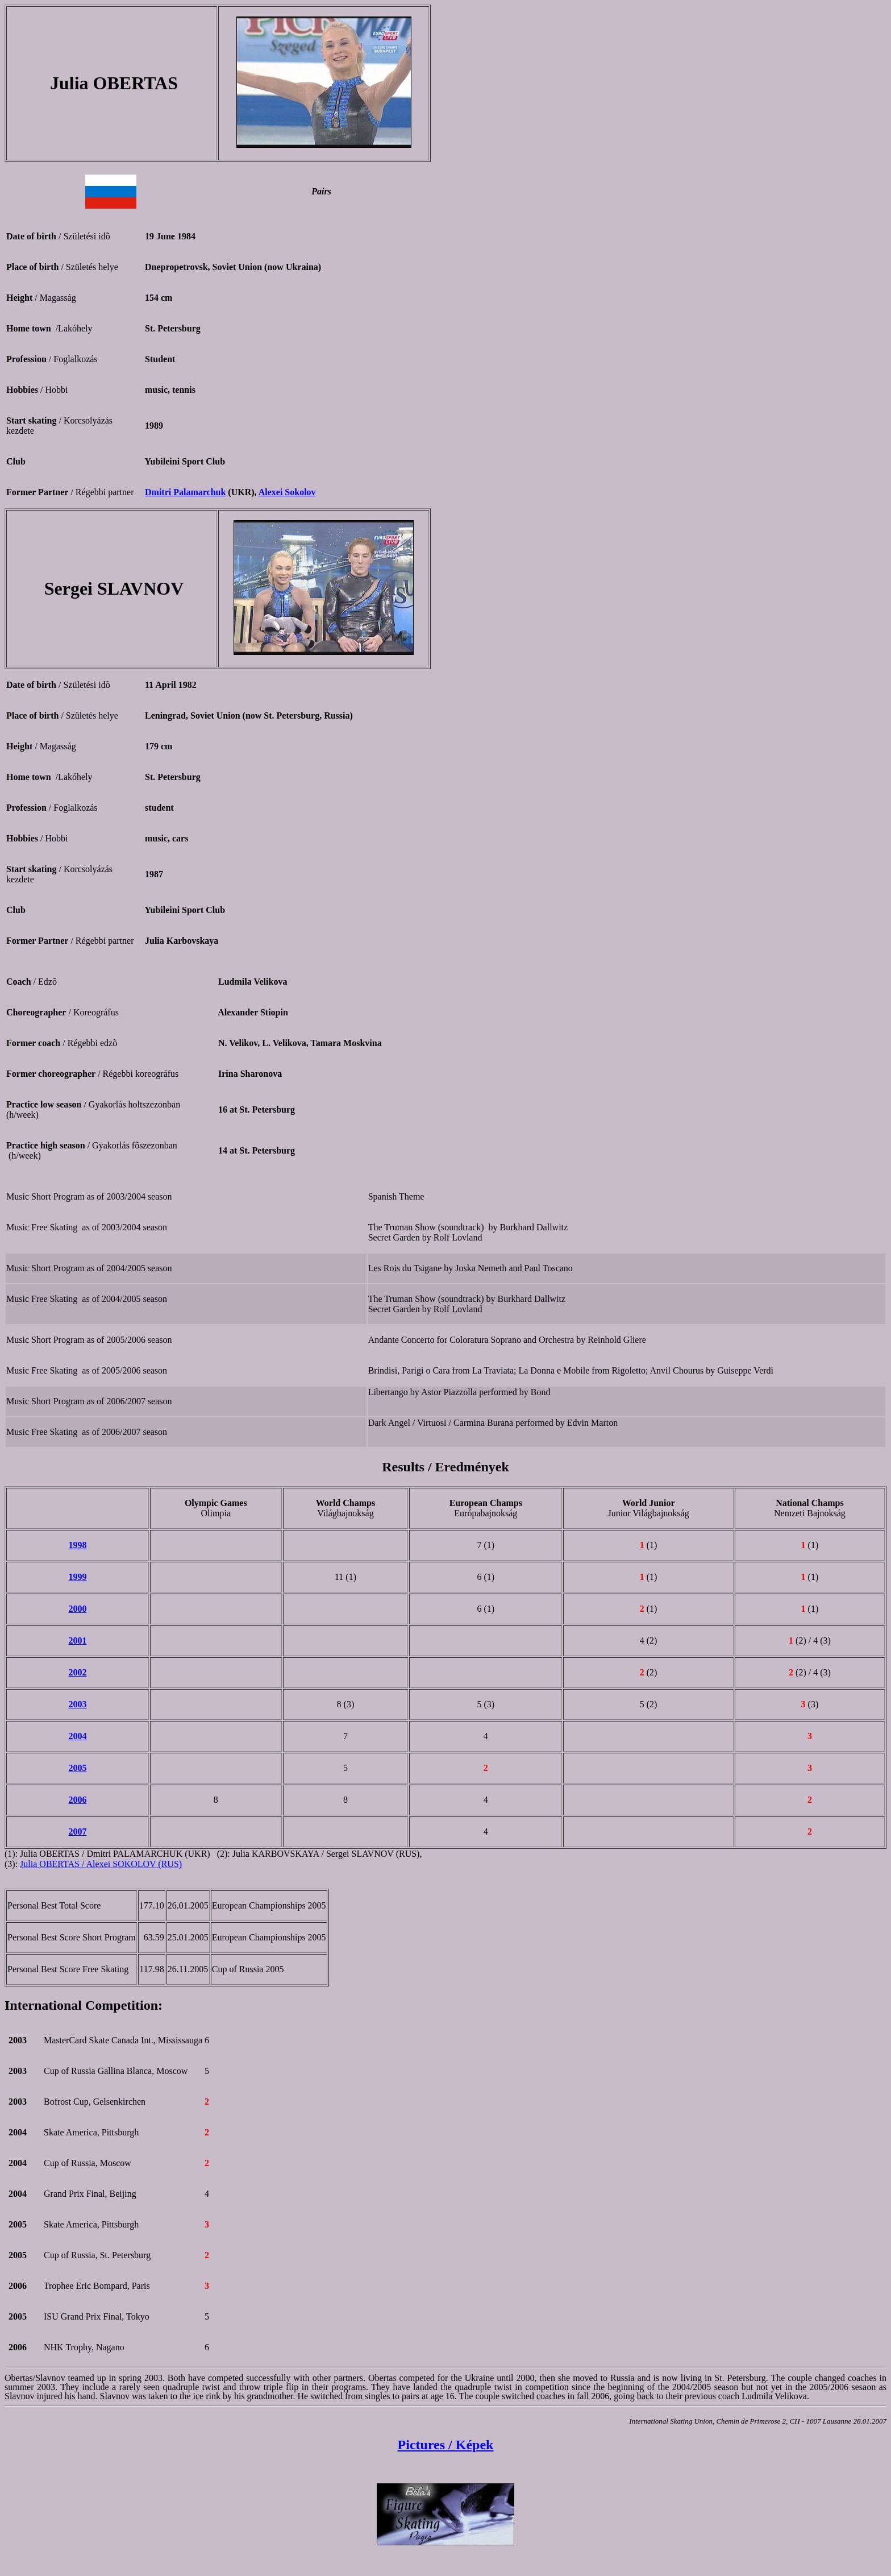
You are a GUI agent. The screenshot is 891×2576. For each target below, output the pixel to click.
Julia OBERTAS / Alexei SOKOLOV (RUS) (101, 1864)
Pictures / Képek (446, 2444)
